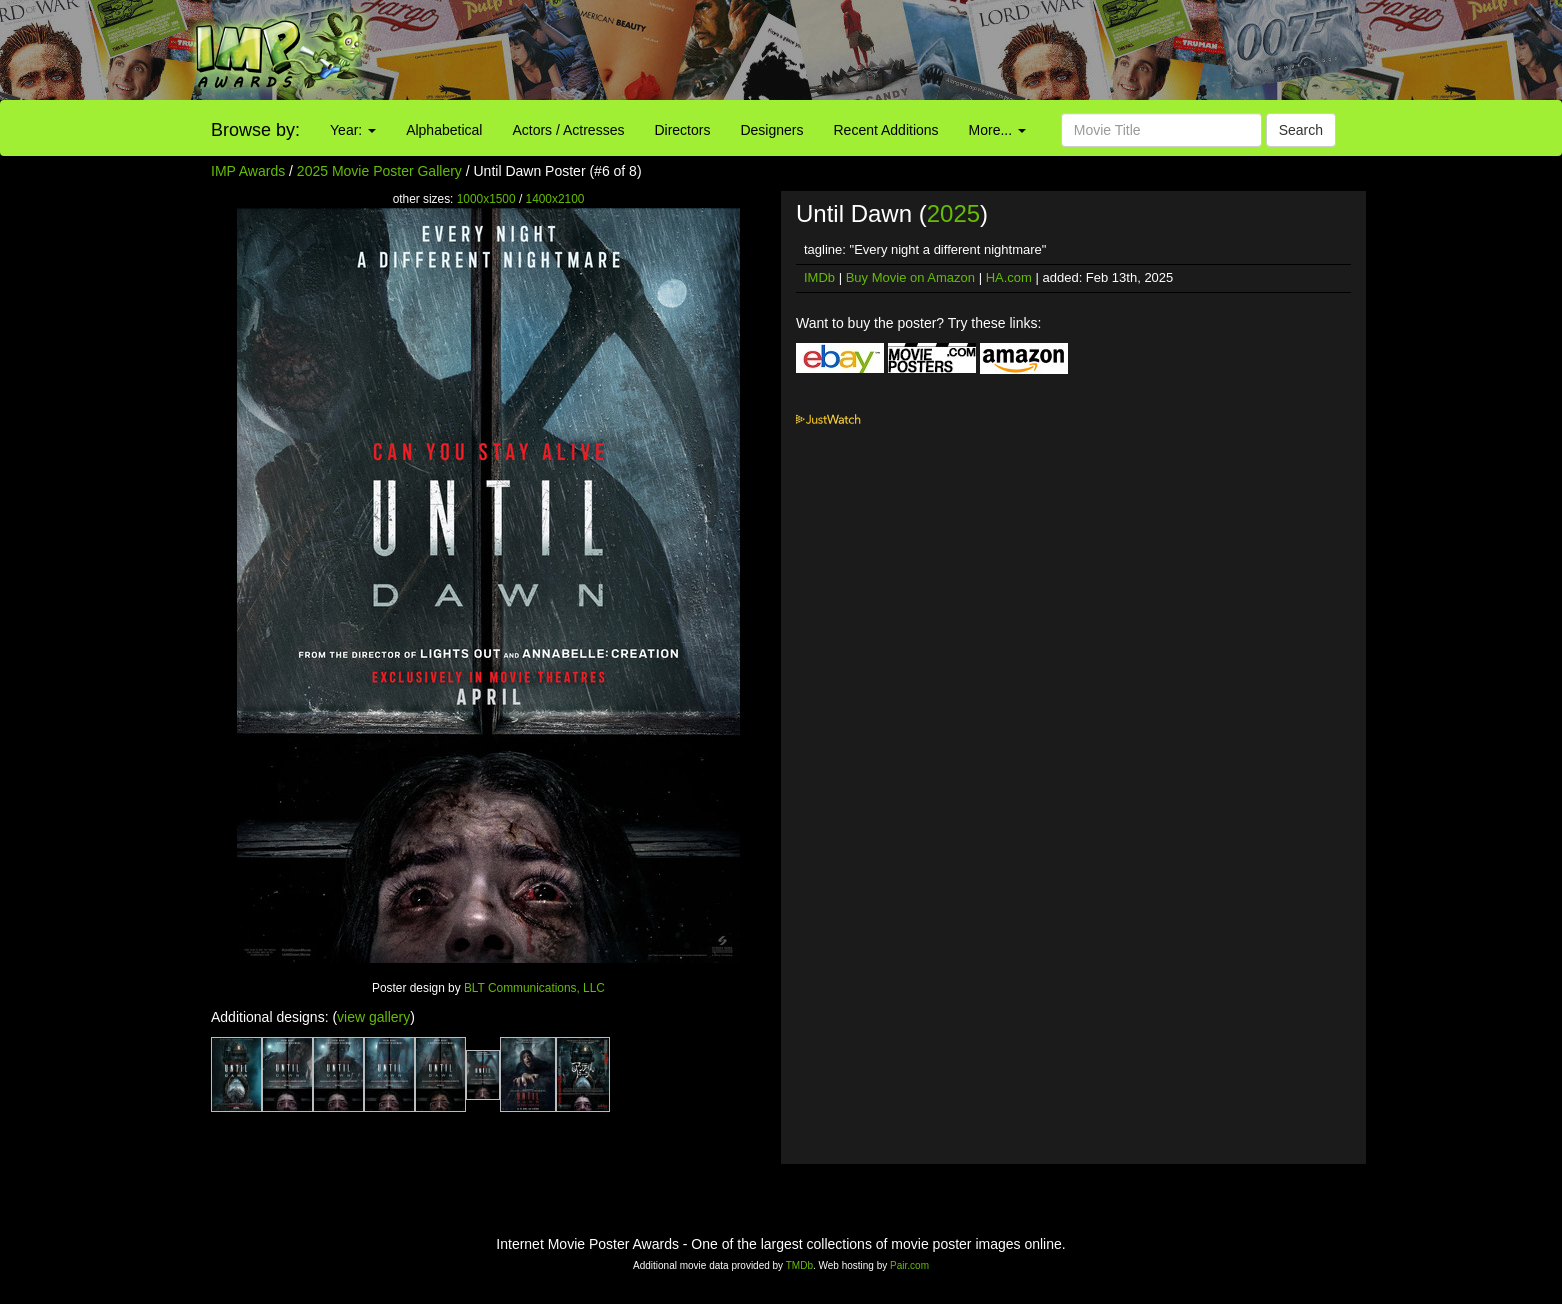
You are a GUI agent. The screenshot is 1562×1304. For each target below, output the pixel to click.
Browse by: (255, 130)
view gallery (373, 1017)
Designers (771, 130)
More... (997, 130)
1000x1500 (486, 199)
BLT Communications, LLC (534, 988)
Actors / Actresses (568, 130)
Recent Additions (886, 130)
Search (1301, 130)
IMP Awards (248, 171)
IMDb (819, 277)
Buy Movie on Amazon (910, 277)
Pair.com (909, 1265)
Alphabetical (444, 130)
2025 (953, 213)
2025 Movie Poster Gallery (379, 171)
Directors (682, 130)
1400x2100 (555, 199)
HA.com (1009, 277)
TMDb (799, 1265)
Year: (353, 130)
